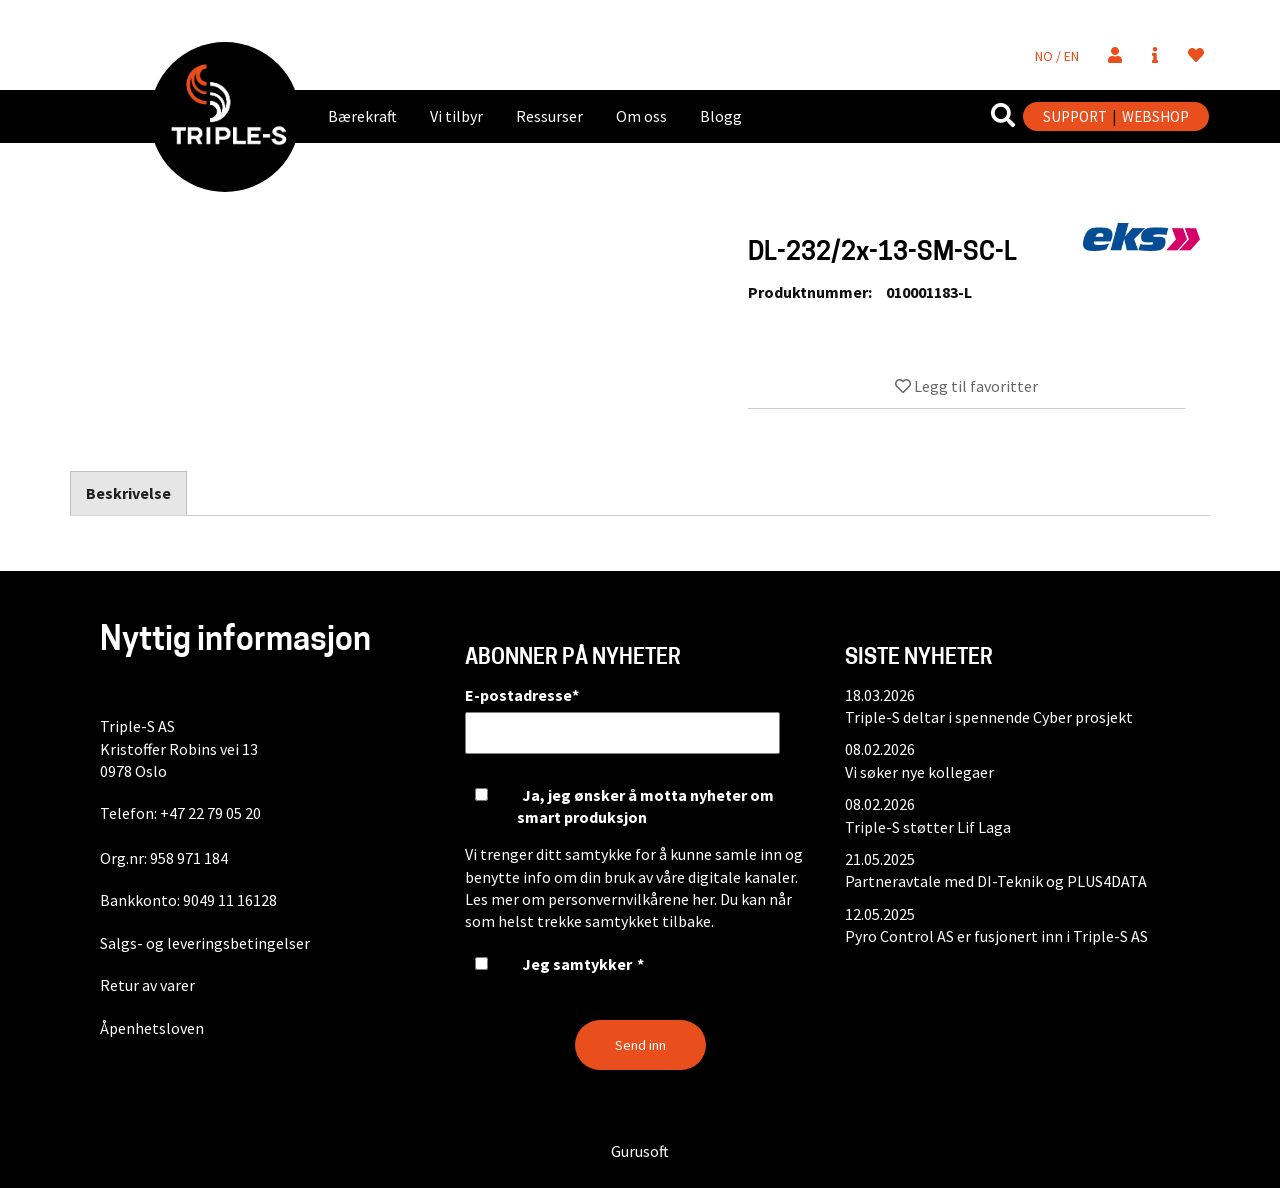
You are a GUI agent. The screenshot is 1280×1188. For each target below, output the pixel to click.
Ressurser (549, 116)
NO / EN (1057, 56)
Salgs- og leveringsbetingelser (205, 943)
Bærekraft (362, 116)
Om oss (641, 116)
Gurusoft (640, 1151)
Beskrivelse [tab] (128, 493)
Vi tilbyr (456, 116)
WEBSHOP (1155, 116)
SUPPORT (1075, 116)
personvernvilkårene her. (632, 899)
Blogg (721, 116)
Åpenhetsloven (152, 1028)
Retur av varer (147, 985)
